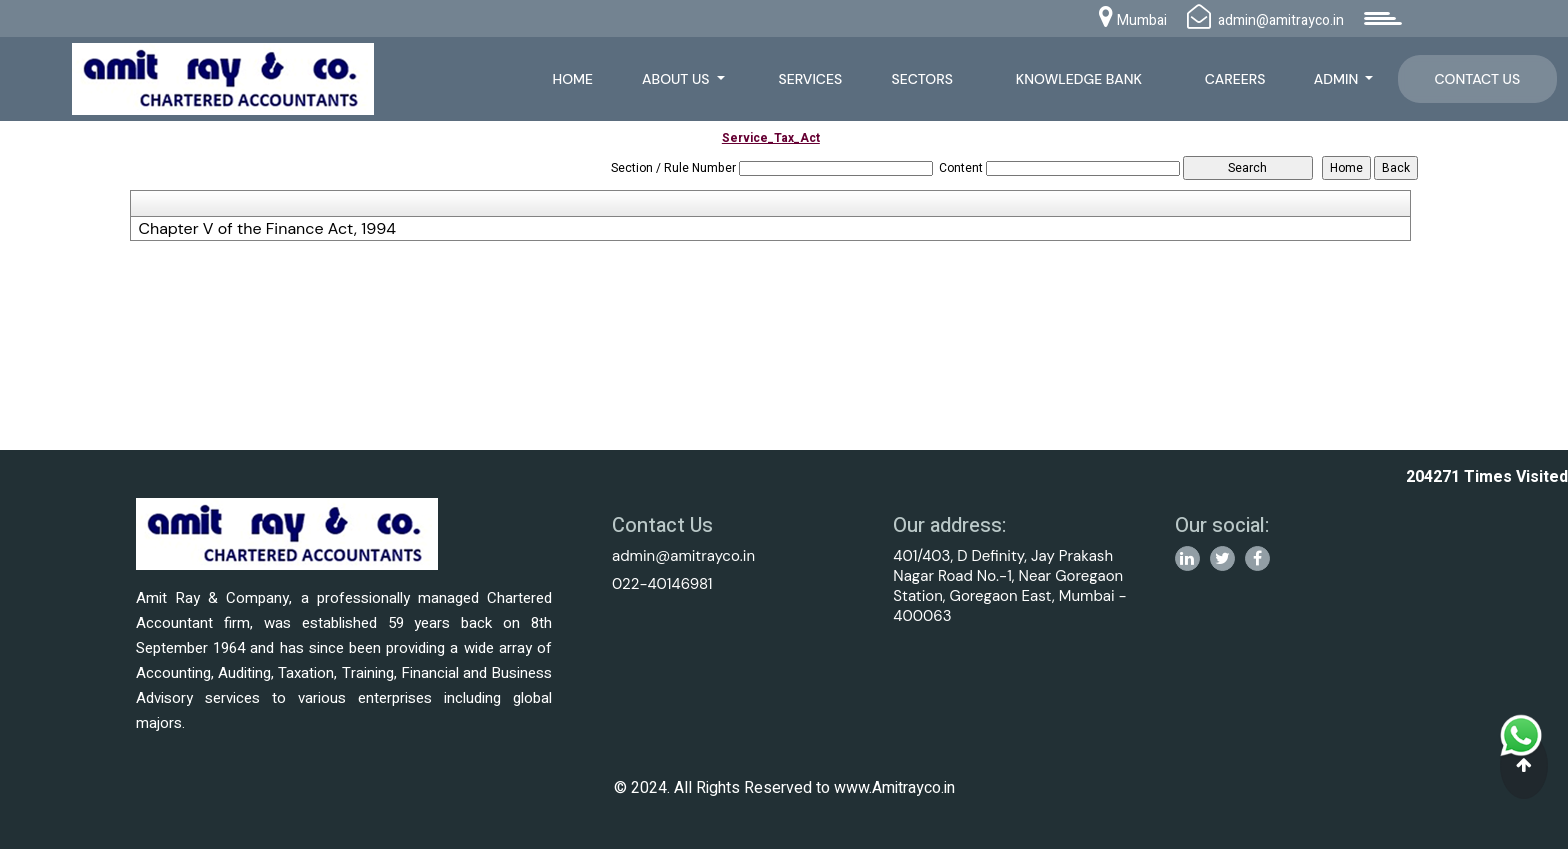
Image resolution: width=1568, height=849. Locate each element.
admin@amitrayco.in (683, 556)
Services (811, 79)
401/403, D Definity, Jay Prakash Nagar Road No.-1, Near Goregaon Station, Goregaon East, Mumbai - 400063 (1009, 586)
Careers (1235, 79)
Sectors (922, 79)
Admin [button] (1338, 79)
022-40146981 (662, 584)
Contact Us (1477, 79)
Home (572, 79)
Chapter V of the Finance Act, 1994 (267, 229)
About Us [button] (677, 79)
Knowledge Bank (1079, 79)
